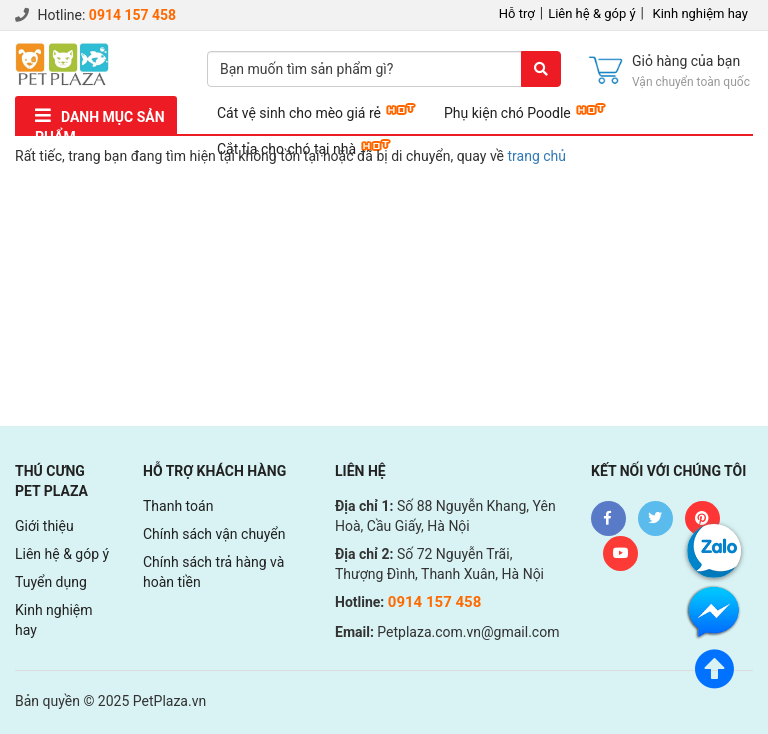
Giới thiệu (44, 526)
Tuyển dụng (51, 582)
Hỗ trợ (517, 13)
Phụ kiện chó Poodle (507, 113)
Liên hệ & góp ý (591, 13)
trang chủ (537, 156)
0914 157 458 (132, 15)
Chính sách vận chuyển (214, 534)
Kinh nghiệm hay (701, 13)
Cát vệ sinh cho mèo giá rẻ (299, 113)
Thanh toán (178, 506)
